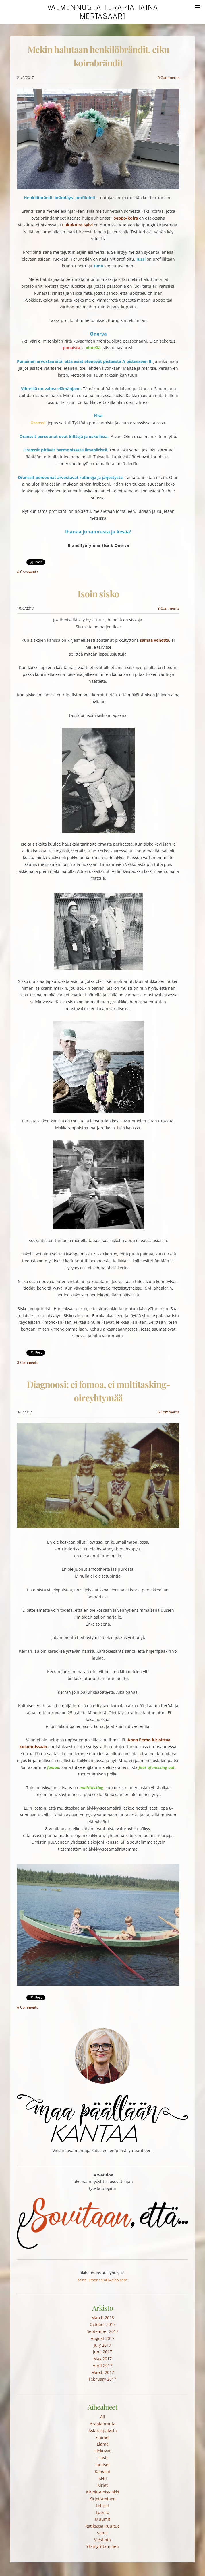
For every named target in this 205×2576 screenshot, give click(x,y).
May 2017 (102, 2358)
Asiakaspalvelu (102, 2430)
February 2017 (102, 2379)
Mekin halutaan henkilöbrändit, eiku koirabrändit (98, 56)
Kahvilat (102, 2471)
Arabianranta (102, 2423)
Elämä (103, 2444)
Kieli (102, 2478)
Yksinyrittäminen (102, 2546)
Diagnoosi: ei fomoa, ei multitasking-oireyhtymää (98, 1391)
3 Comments (168, 608)
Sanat (102, 2533)
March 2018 (102, 2317)
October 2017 (102, 2324)
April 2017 (102, 2365)
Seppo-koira (126, 218)
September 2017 (102, 2331)
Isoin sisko (98, 594)
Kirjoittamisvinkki (102, 2492)
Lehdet (102, 2505)
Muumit (102, 2519)
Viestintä (102, 2539)
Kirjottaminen (102, 2498)
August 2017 (103, 2338)
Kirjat (102, 2485)
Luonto (102, 2512)
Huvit (103, 2457)
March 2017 (102, 2372)
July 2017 (102, 2345)
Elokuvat (102, 2451)
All (102, 2416)
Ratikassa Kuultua (102, 2526)
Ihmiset (102, 2464)
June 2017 (102, 2351)
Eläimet (102, 2437)
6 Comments (168, 77)
